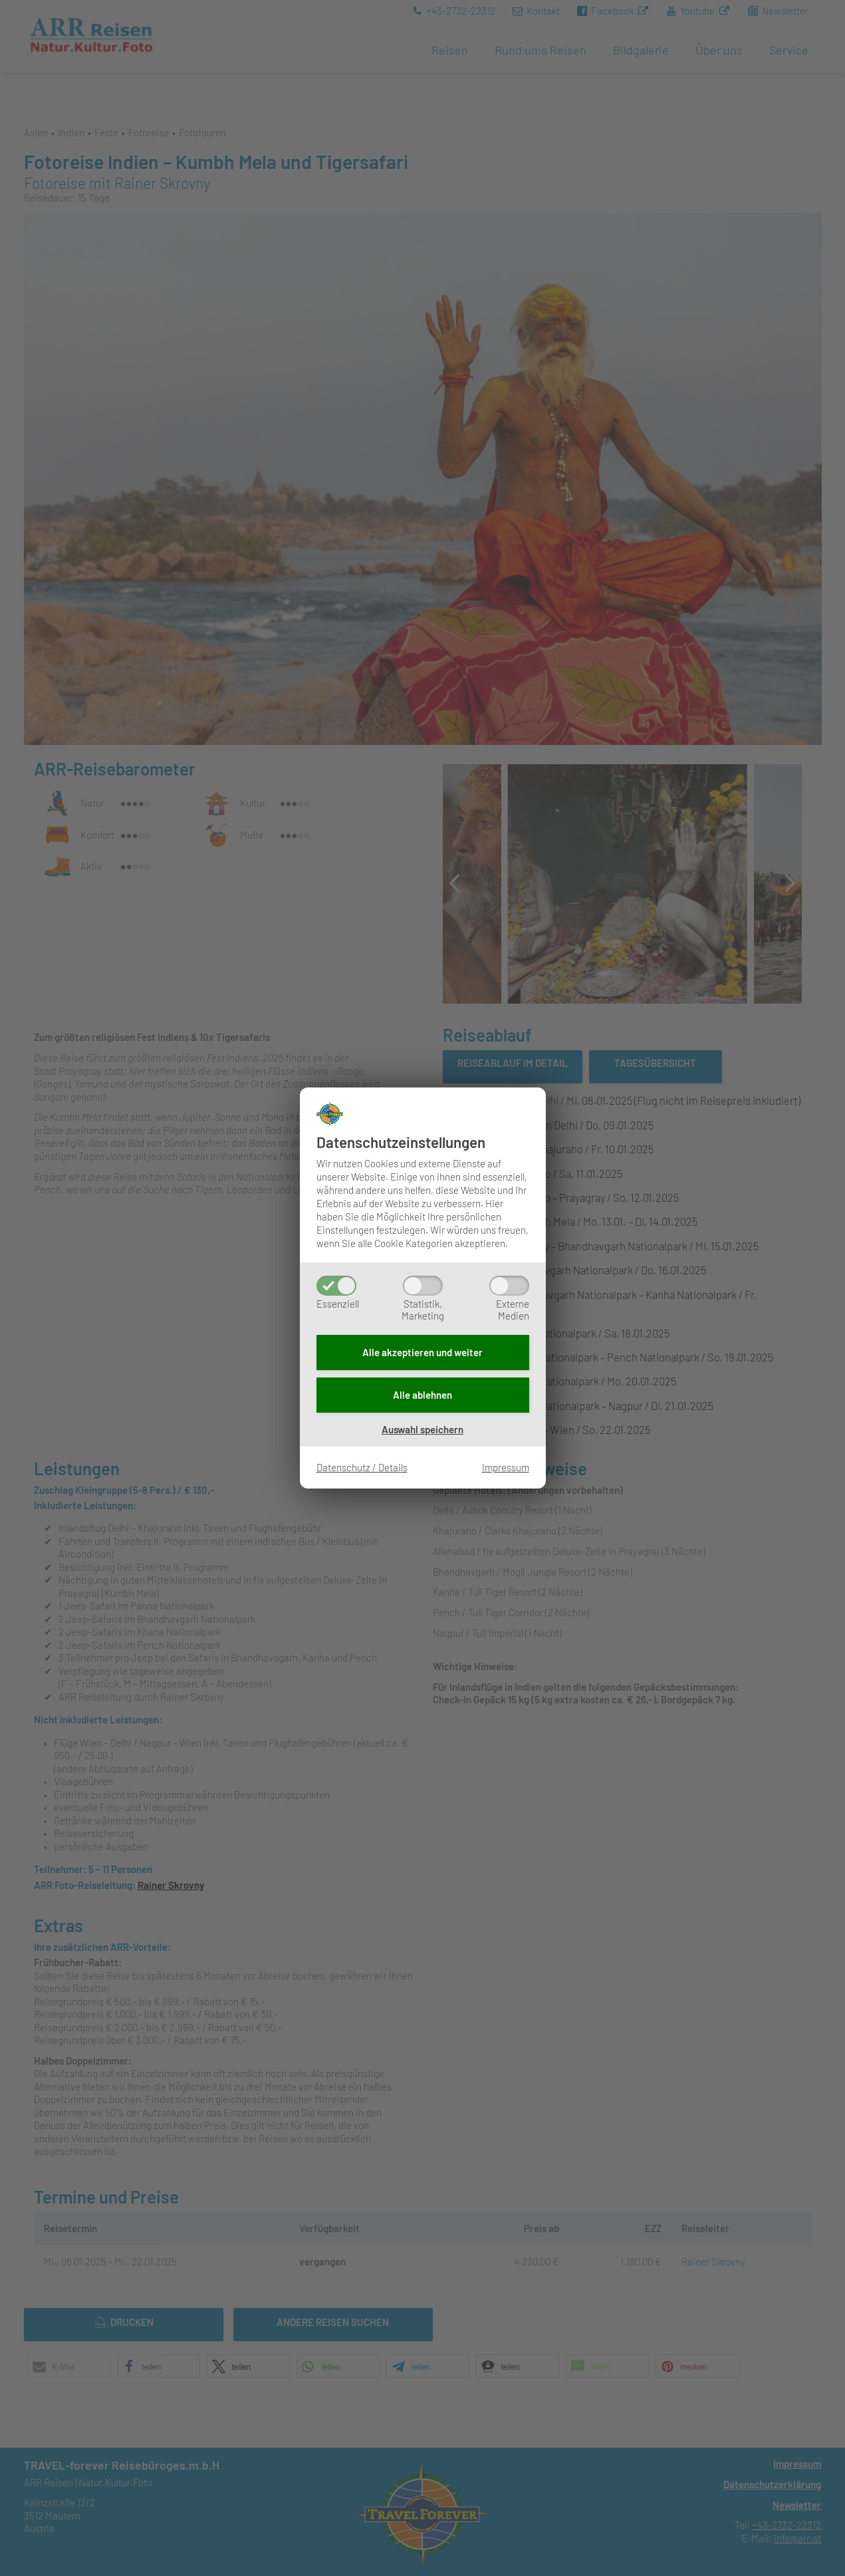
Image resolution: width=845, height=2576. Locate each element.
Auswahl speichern (422, 1429)
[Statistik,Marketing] (423, 1286)
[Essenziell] (336, 1286)
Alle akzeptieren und (422, 1352)
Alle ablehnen (422, 1395)
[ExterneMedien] (509, 1286)
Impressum (505, 1467)
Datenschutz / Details (362, 1467)
